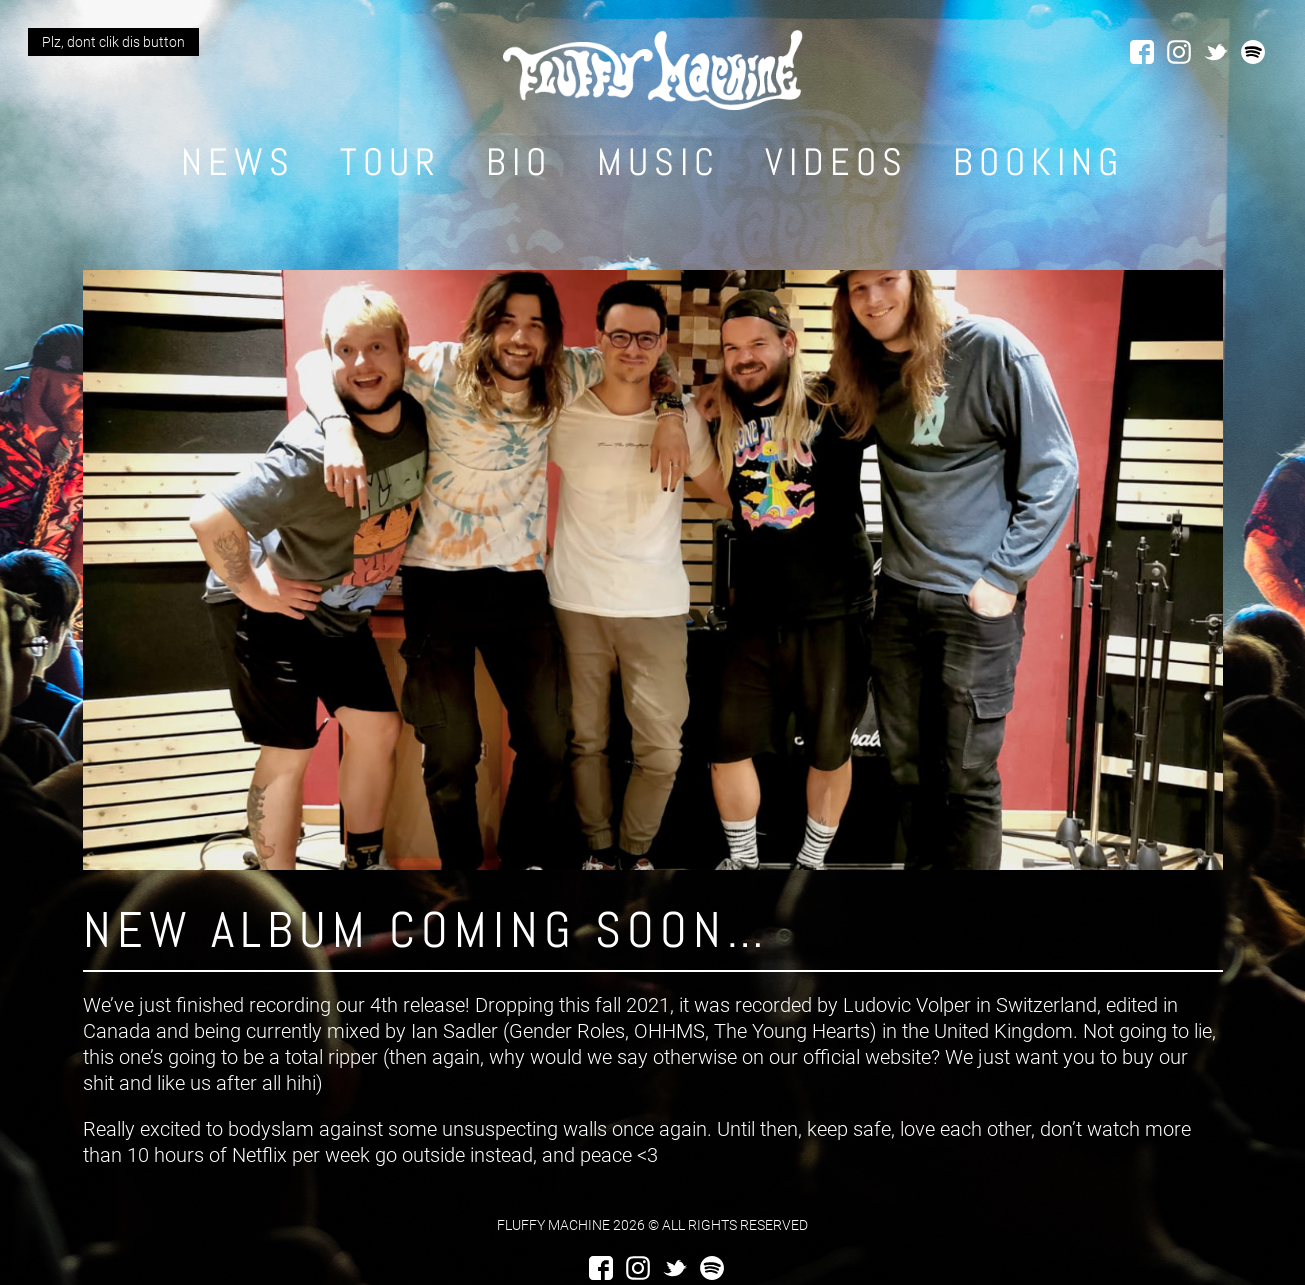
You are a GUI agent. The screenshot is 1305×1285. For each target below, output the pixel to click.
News (238, 161)
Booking (1038, 161)
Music (658, 161)
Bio (519, 161)
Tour (390, 161)
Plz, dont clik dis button (113, 42)
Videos (836, 161)
